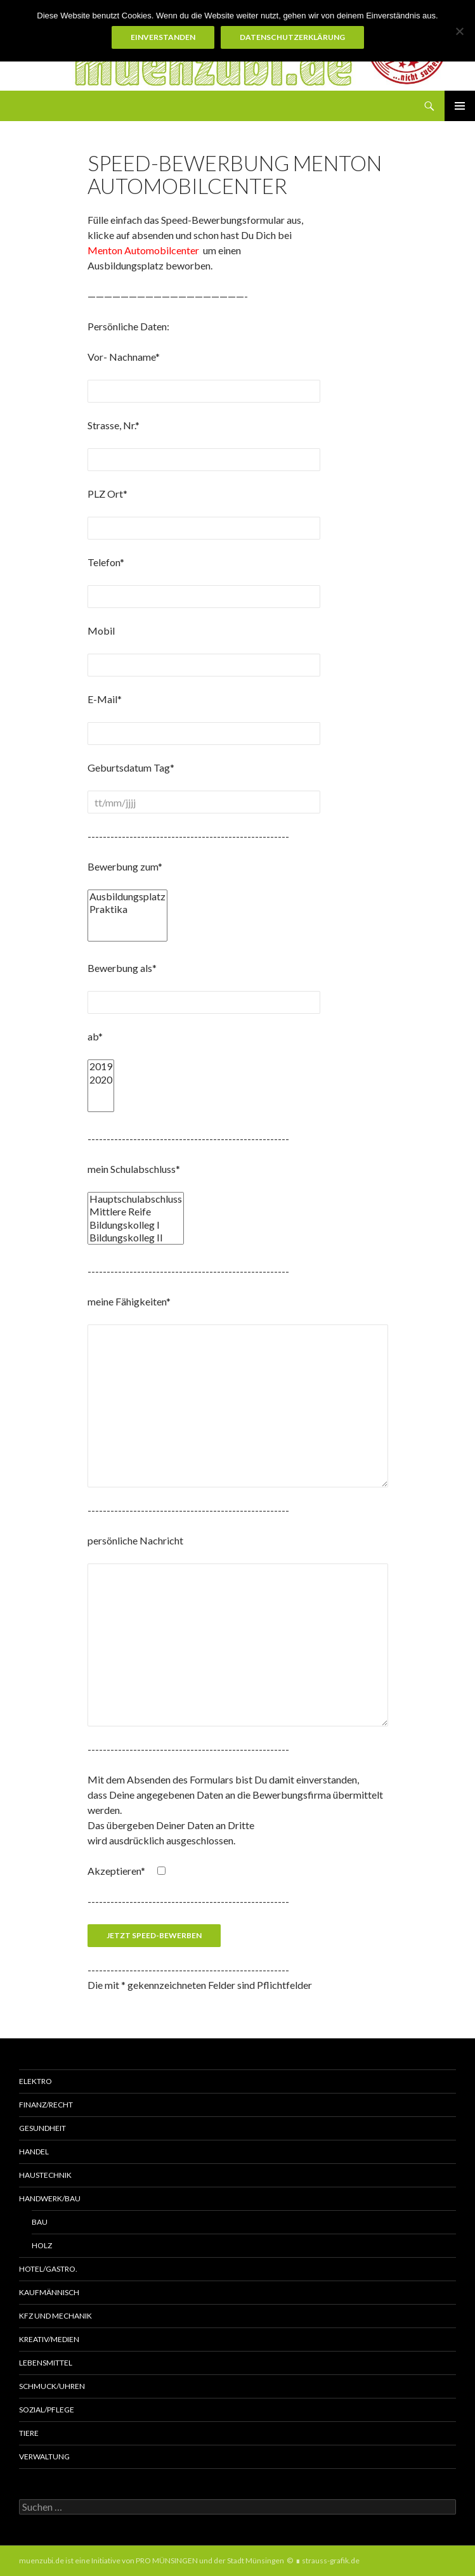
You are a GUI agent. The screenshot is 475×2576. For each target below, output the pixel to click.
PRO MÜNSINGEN (167, 2560)
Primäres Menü (460, 106)
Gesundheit (42, 2128)
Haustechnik (45, 2175)
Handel (34, 2151)
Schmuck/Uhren (52, 2386)
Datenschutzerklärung (292, 37)
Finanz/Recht (46, 2104)
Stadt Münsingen (255, 2560)
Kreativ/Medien (49, 2339)
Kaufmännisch (49, 2292)
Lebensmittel (45, 2362)
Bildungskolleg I (135, 1225)
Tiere (29, 2433)
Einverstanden (163, 37)
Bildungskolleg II (135, 1237)
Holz (42, 2245)
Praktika (127, 909)
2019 (101, 1066)
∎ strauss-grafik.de (328, 2560)
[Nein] (459, 31)
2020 (101, 1079)
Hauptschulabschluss (135, 1199)
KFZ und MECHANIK (55, 2315)
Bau (40, 2222)
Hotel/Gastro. (48, 2269)
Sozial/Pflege (46, 2409)
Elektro (35, 2081)
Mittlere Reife (135, 1211)
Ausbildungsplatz (127, 896)
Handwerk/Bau (50, 2198)
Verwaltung (44, 2456)
